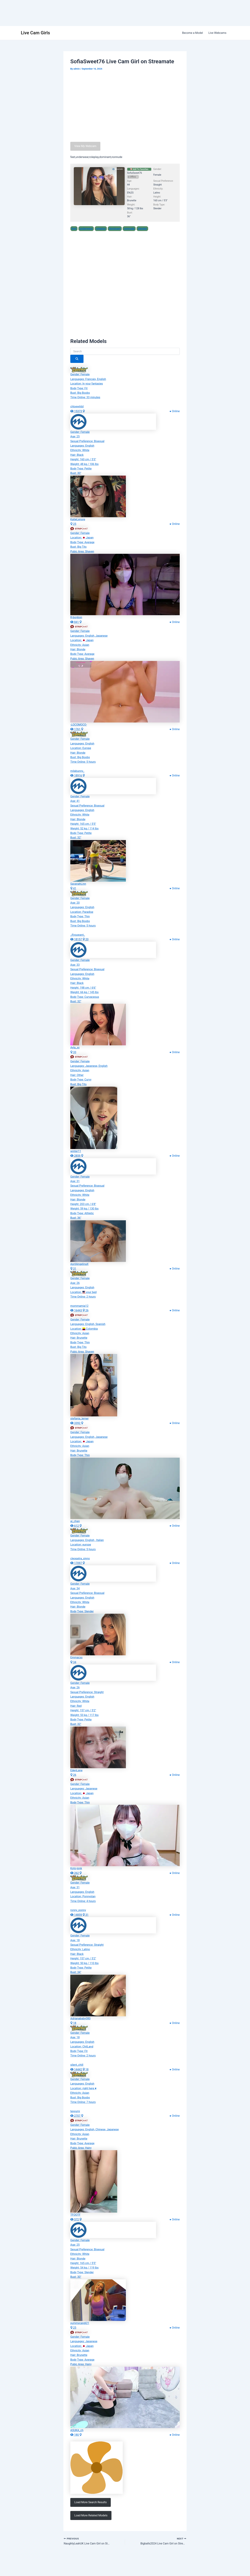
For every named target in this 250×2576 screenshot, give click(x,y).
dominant (115, 228)
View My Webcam (85, 146)
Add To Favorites (139, 169)
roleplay (101, 228)
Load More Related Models (90, 2515)
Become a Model (192, 33)
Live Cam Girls (35, 32)
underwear (86, 228)
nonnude (129, 228)
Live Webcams (217, 33)
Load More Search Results (90, 2502)
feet (74, 228)
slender (142, 228)
